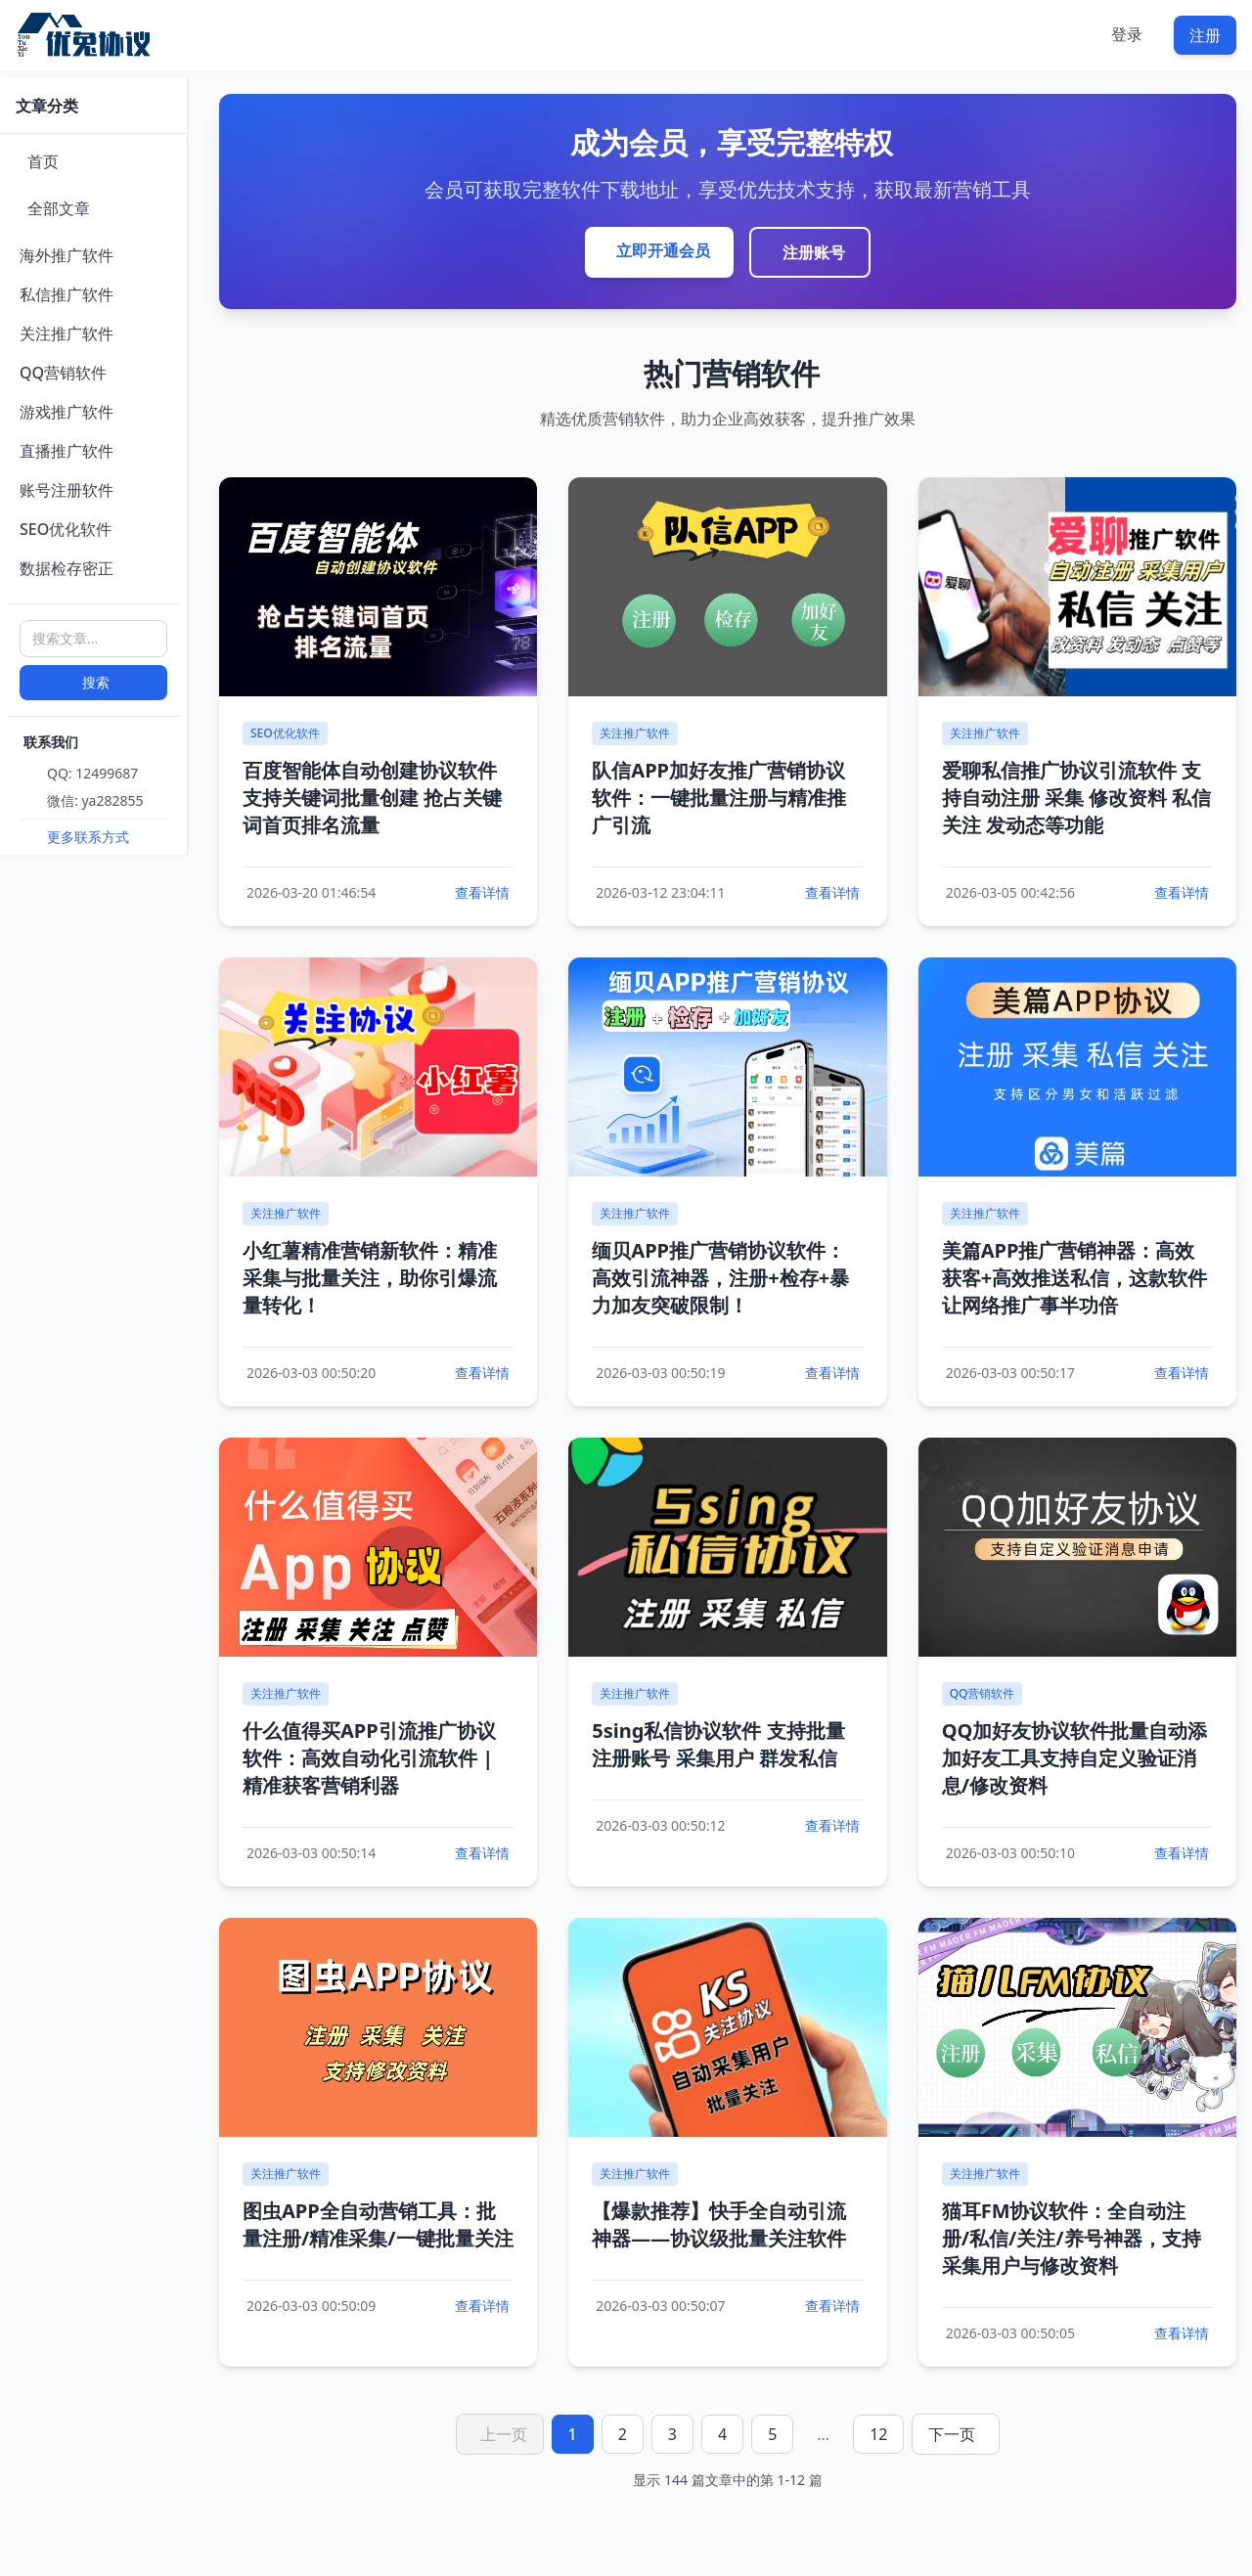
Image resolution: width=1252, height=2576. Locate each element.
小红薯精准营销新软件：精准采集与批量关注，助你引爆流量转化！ (370, 1277)
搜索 (96, 682)
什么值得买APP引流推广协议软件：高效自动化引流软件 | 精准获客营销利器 (369, 1758)
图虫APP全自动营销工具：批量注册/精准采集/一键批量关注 (378, 2224)
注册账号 (813, 252)
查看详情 (482, 892)
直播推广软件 (66, 451)
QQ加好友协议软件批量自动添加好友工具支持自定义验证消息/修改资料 (1075, 1758)
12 (878, 2434)
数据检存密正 (66, 568)
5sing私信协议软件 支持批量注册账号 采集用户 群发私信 (718, 1744)
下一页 (951, 2434)
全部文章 (58, 208)
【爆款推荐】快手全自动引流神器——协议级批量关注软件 (719, 2224)
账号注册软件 (66, 490)
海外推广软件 (66, 255)
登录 (1126, 34)
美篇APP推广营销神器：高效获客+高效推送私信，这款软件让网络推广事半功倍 (1074, 1277)
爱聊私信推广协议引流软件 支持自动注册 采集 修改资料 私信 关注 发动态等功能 (1077, 797)
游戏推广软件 (66, 411)
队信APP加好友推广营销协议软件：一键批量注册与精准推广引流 (719, 797)
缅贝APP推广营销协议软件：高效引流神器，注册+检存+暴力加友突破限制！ (720, 1277)
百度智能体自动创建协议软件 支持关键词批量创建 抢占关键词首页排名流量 (372, 797)
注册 (1205, 35)
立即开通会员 (663, 250)
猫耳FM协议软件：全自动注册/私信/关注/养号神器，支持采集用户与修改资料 (1071, 2238)
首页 (43, 161)
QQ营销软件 (63, 372)
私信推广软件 (66, 294)
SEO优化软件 (66, 529)
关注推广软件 (66, 333)
